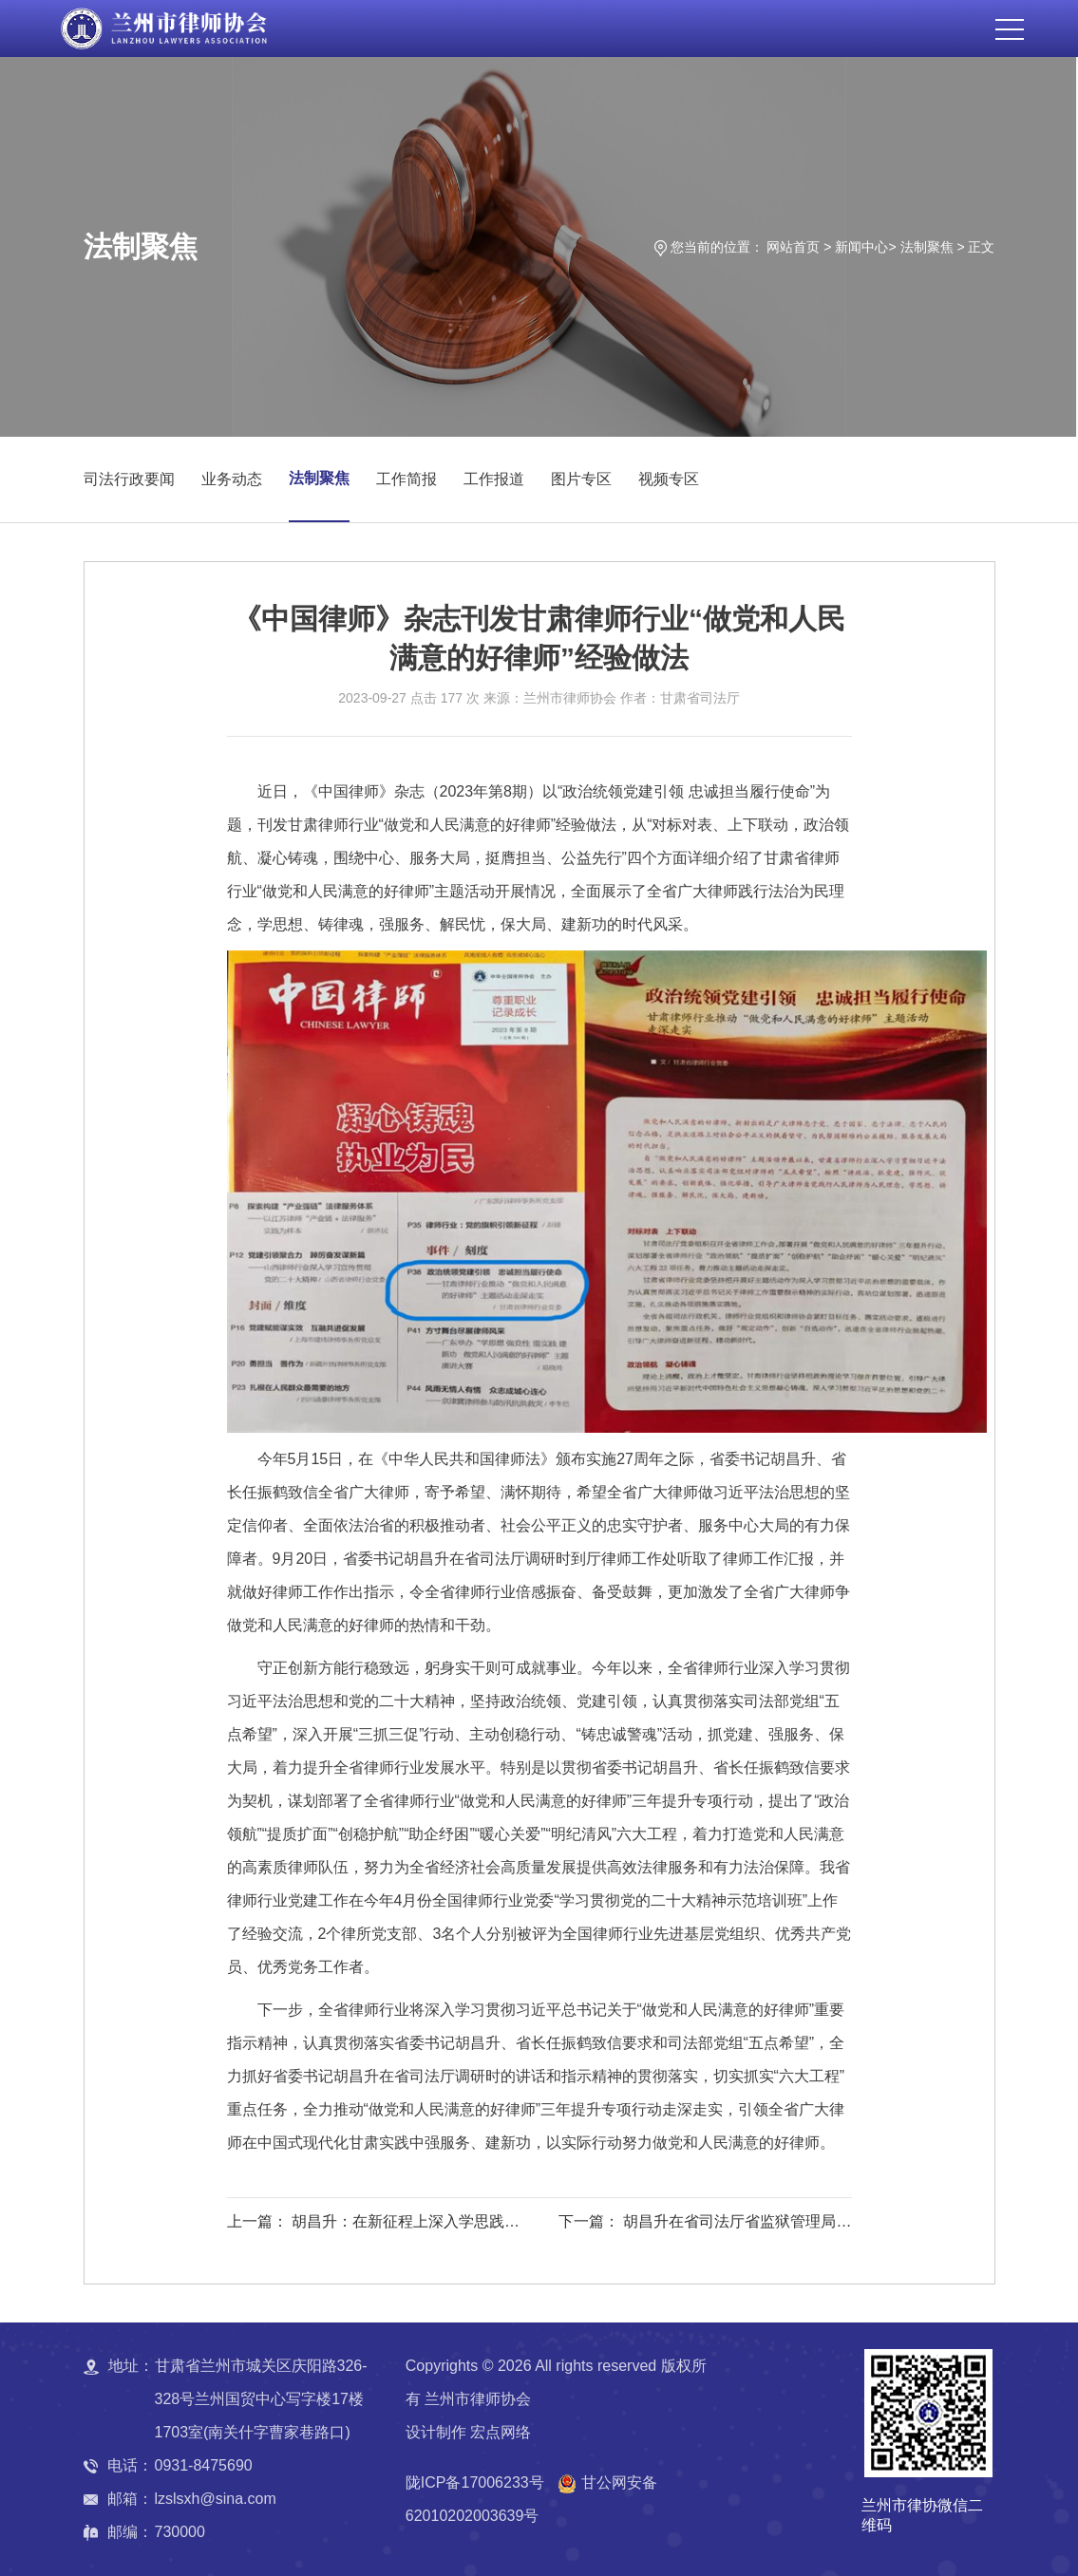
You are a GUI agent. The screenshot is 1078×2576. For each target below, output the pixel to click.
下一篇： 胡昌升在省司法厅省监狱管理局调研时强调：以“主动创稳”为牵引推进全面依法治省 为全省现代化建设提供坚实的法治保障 (702, 2224)
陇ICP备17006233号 (475, 2482)
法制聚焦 (927, 246)
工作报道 (493, 479)
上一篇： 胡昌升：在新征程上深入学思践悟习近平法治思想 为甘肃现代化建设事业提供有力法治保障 (373, 2224)
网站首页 (793, 246)
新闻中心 (861, 246)
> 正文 (975, 246)
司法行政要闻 (129, 479)
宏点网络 (500, 2432)
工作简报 (406, 479)
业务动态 (231, 479)
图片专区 (581, 479)
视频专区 (668, 479)
